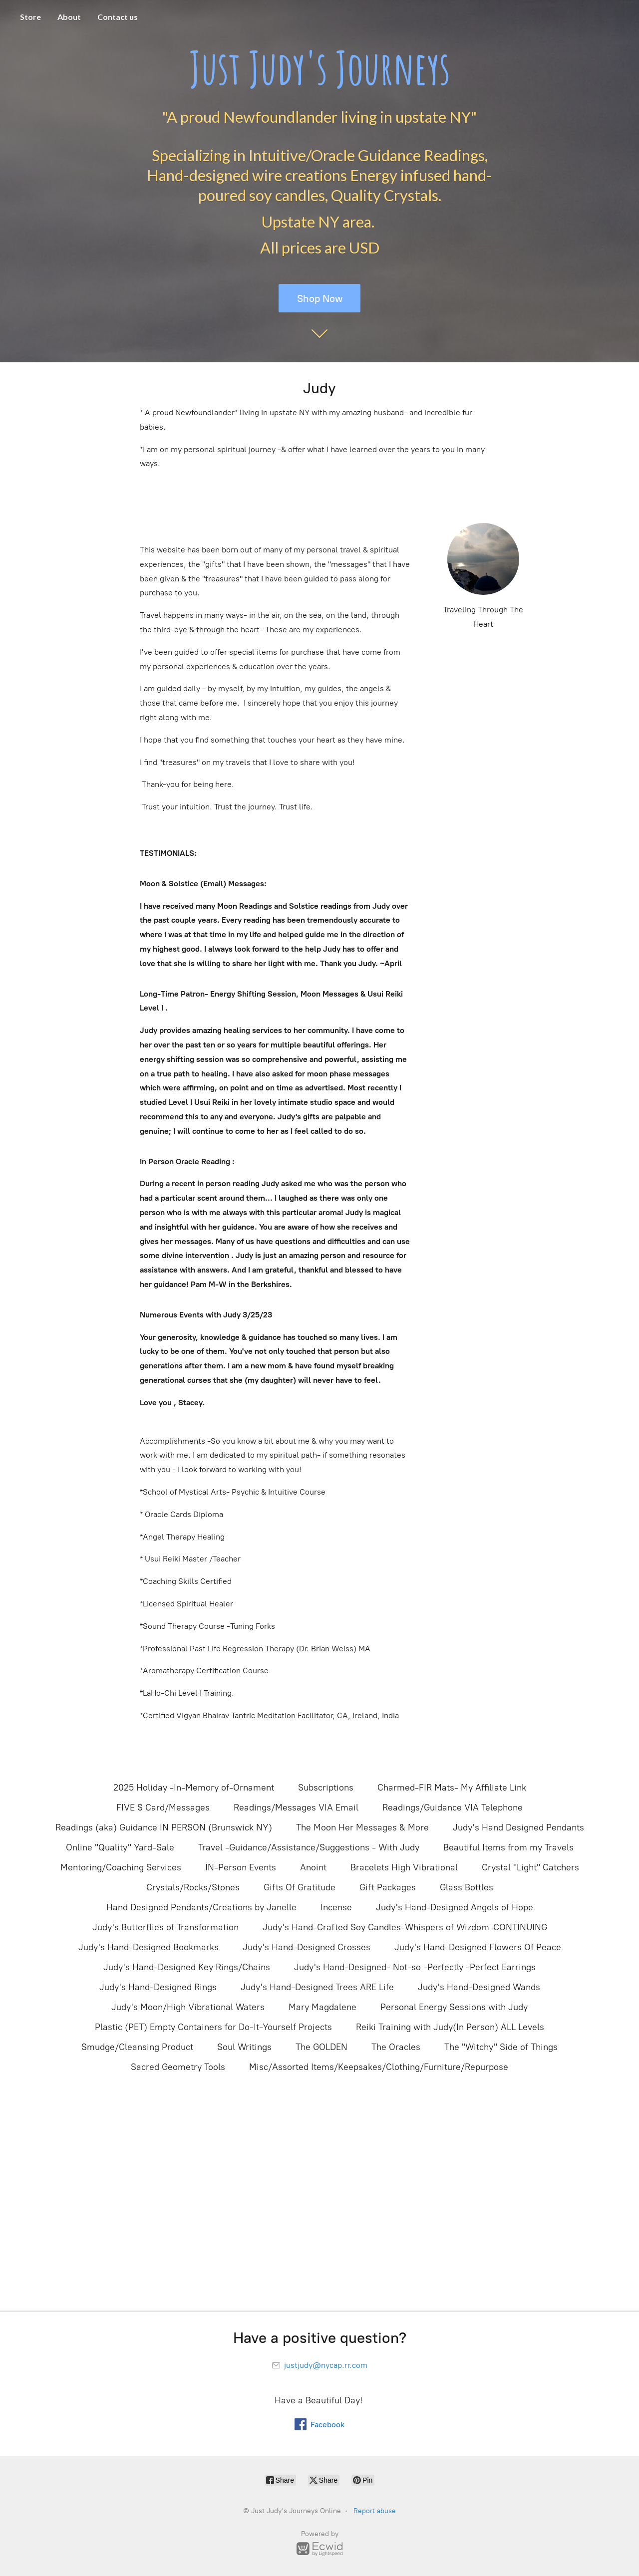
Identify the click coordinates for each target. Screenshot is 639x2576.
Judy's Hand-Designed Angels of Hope (454, 1907)
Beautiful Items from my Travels (508, 1847)
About (69, 16)
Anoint (313, 1867)
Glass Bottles (466, 1887)
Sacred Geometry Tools (178, 2066)
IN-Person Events (240, 1867)
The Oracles (395, 2047)
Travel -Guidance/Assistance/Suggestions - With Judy (308, 1847)
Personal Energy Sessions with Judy (454, 2007)
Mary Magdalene (322, 2007)
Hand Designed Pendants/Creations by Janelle (201, 1907)
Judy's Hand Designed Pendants (518, 1827)
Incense (336, 1907)
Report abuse (374, 2511)
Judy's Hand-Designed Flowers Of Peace (477, 1947)
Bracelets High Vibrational (404, 1867)
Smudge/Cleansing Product (137, 2047)
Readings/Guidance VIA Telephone (452, 1807)
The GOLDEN (321, 2047)
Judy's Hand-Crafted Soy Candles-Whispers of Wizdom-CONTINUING (405, 1927)
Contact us (117, 16)
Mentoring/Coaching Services (120, 1867)
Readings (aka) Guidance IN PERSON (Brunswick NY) (163, 1827)
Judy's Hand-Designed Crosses (306, 1947)
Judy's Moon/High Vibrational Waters (188, 2007)
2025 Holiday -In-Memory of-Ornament (193, 1787)
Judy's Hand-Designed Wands (479, 1987)
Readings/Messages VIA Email (296, 1807)
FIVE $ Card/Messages (163, 1807)
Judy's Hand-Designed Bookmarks (148, 1947)
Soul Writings (244, 2047)
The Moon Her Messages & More (362, 1827)
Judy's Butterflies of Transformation (165, 1927)
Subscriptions (325, 1787)
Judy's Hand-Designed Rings (158, 1987)
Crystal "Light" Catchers (530, 1867)
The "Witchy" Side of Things (501, 2047)
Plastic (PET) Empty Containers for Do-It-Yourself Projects (213, 2027)
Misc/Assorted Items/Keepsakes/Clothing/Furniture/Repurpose (378, 2066)
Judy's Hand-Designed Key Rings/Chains (186, 1967)
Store (30, 16)
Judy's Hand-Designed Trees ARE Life (317, 1987)
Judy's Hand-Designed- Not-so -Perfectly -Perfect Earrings (415, 1967)
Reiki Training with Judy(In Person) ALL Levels (450, 2027)
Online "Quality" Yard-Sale (120, 1847)
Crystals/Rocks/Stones (193, 1887)
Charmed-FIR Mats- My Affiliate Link (451, 1787)
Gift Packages (387, 1887)
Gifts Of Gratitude (299, 1887)
